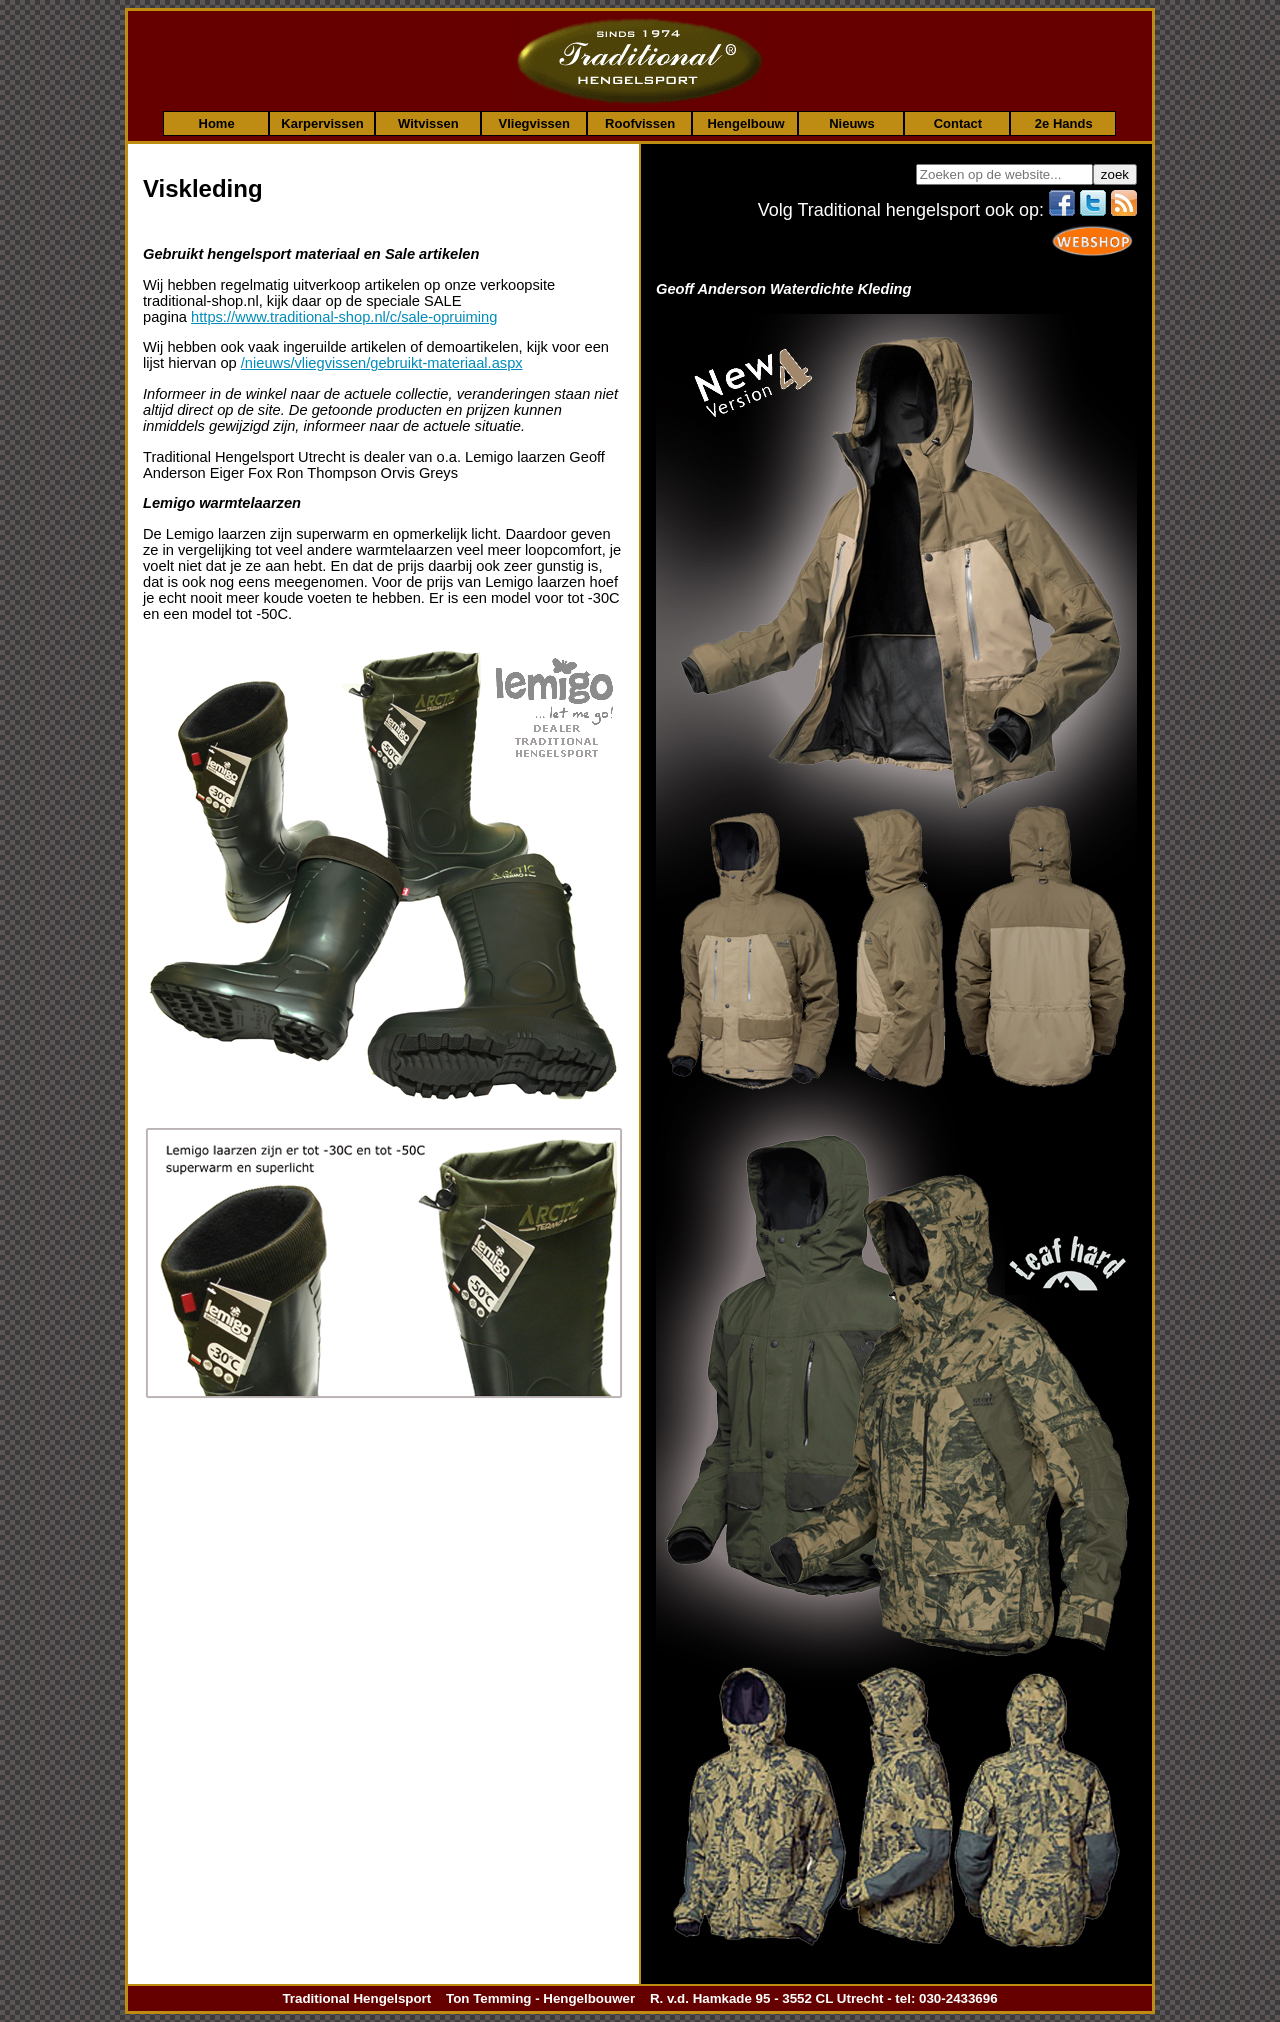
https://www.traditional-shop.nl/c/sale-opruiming (344, 317)
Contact (958, 123)
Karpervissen (322, 123)
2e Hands (1064, 123)
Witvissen (428, 123)
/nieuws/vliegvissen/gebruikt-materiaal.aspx (382, 363)
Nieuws (852, 123)
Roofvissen (640, 123)
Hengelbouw (745, 123)
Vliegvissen (534, 123)
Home (217, 123)
